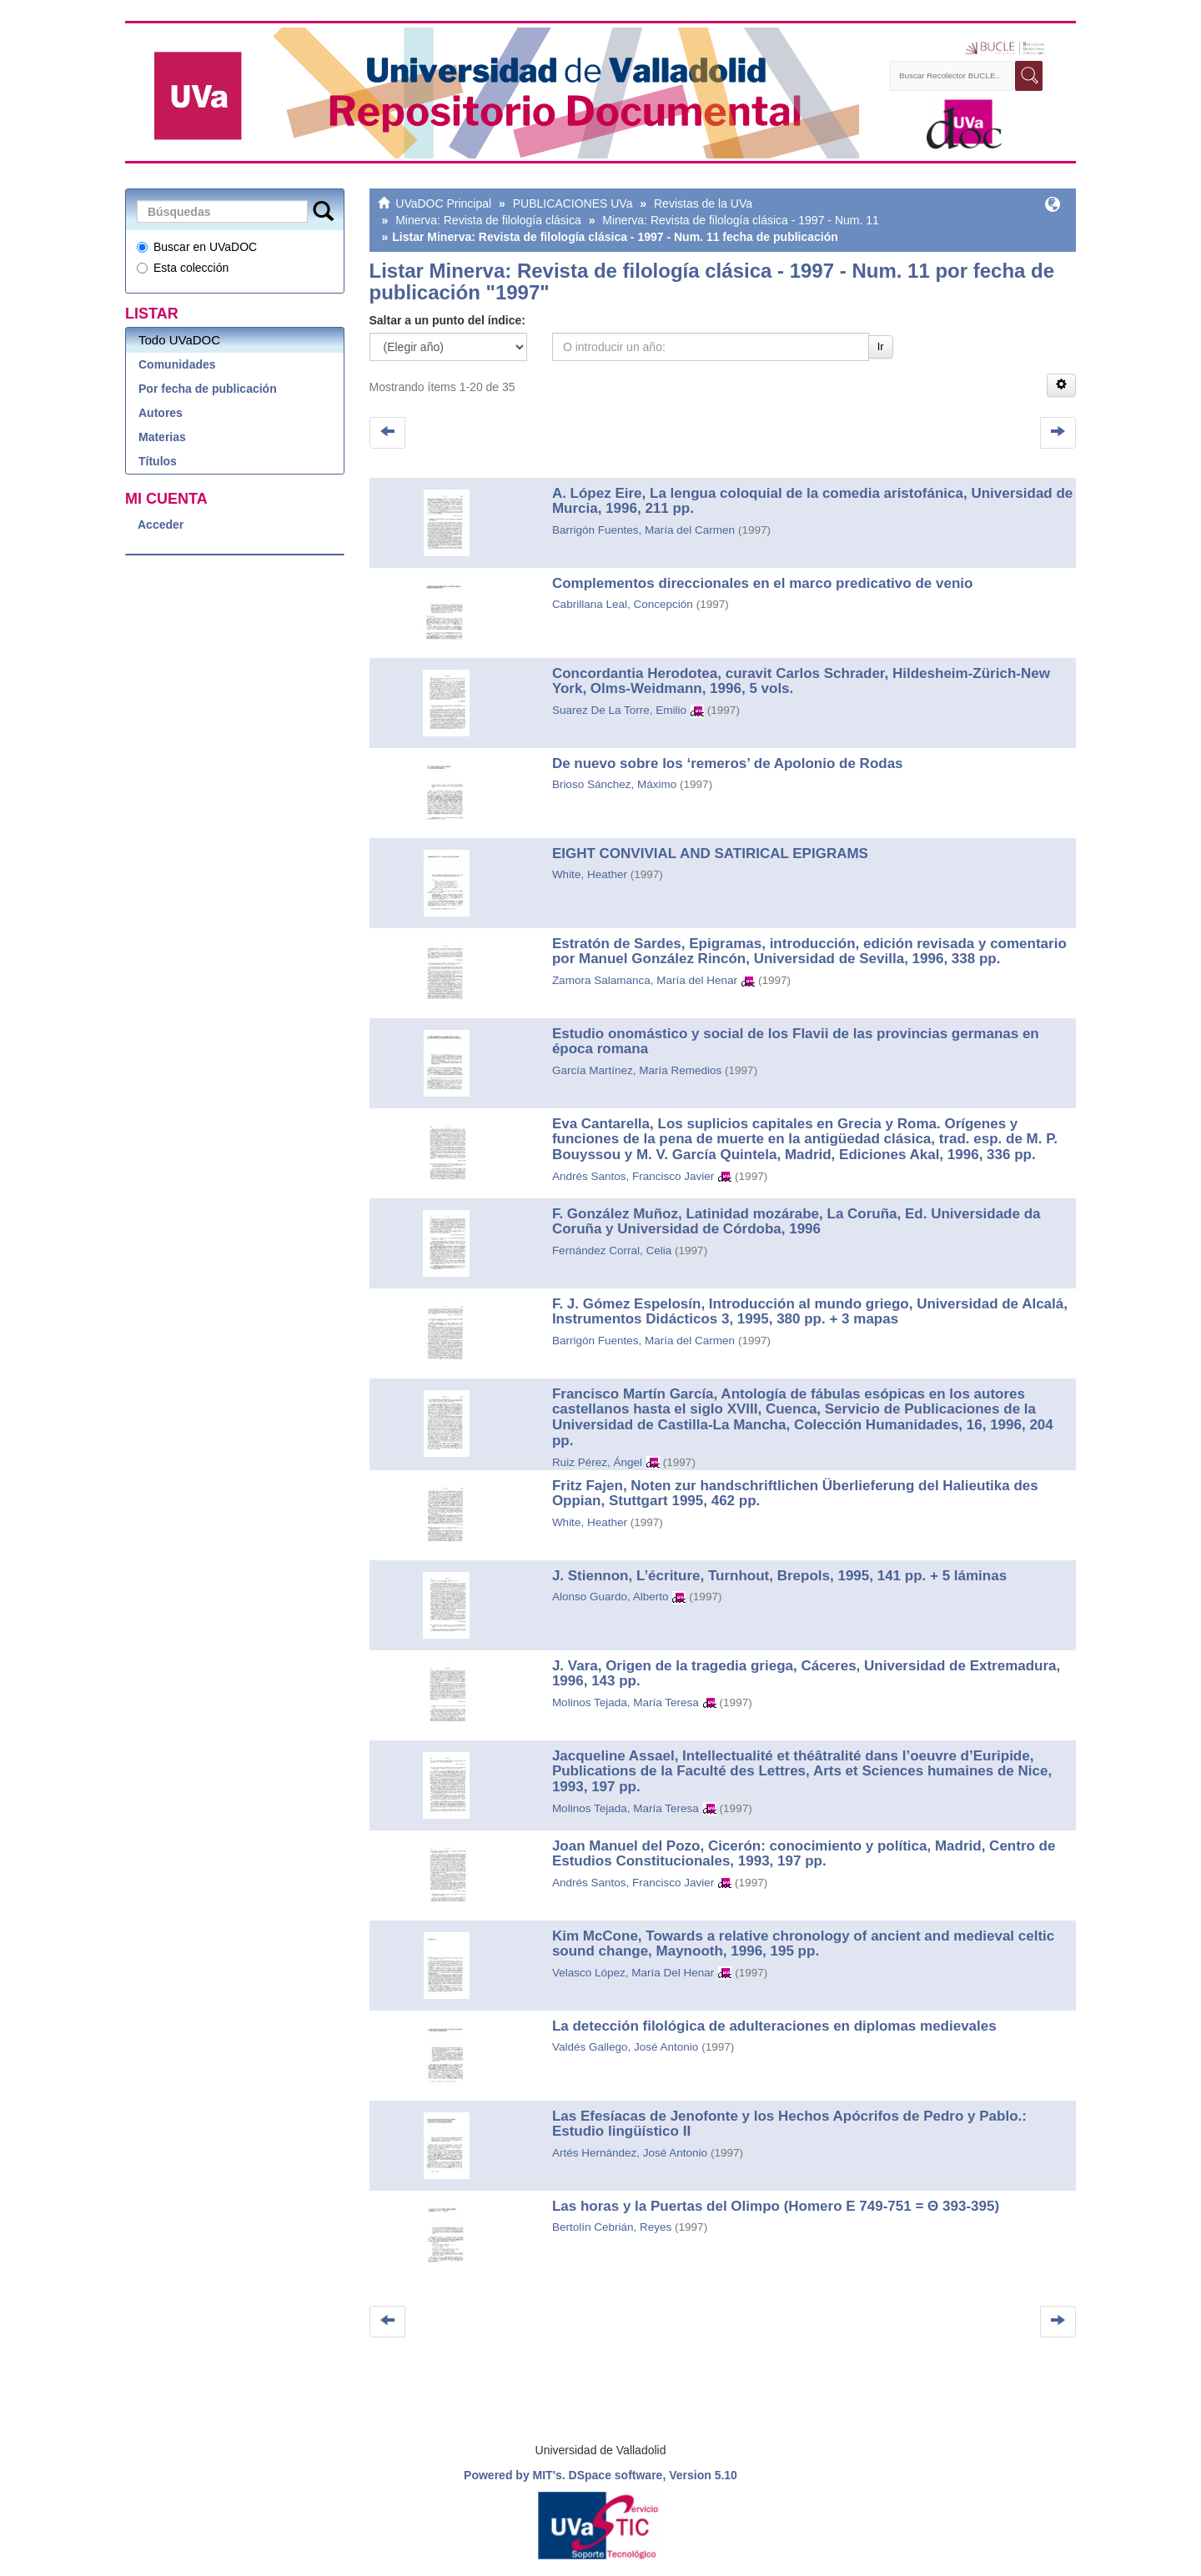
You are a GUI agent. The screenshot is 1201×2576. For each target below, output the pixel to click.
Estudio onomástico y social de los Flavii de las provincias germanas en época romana (795, 1041)
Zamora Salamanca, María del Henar (644, 980)
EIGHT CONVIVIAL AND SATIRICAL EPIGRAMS (710, 853)
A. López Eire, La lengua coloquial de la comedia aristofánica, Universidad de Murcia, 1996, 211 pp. (812, 501)
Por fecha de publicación (207, 388)
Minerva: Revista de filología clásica (488, 220)
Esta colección (183, 267)
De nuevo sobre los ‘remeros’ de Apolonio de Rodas (727, 763)
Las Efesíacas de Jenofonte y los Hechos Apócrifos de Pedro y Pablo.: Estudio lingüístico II (789, 2124)
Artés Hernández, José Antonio (629, 2153)
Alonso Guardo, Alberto (610, 1596)
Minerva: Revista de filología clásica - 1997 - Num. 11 (740, 220)
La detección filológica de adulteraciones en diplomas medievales (774, 2026)
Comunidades (177, 364)
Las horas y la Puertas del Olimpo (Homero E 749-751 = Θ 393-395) (775, 2206)
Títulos (157, 461)
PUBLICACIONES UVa (573, 203)
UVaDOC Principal (443, 203)
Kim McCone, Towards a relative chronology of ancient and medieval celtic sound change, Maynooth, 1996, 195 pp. (803, 1944)
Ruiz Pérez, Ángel (597, 1462)
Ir (880, 346)
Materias (162, 437)
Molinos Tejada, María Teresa (625, 1702)
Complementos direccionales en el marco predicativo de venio (762, 583)
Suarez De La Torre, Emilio (619, 710)
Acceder (160, 524)
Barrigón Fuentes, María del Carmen (643, 530)
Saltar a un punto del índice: (447, 320)
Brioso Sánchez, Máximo (614, 784)
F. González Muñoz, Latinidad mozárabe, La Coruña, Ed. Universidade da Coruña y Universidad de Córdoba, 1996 (796, 1222)
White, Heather (589, 874)
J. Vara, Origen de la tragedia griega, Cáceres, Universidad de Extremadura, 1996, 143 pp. (806, 1674)
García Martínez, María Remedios (636, 1070)
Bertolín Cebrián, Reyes (611, 2227)
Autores (160, 412)
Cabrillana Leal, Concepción (622, 604)
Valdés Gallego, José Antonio (625, 2047)
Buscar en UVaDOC (197, 247)
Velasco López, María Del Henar (633, 1972)
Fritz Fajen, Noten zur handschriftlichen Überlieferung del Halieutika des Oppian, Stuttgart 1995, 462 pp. (795, 1493)
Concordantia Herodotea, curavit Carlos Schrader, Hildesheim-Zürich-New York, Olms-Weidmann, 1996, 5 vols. (801, 681)
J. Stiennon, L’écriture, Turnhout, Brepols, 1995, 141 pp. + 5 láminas (779, 1576)
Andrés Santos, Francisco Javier (633, 1176)
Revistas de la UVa (703, 203)
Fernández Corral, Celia (611, 1250)
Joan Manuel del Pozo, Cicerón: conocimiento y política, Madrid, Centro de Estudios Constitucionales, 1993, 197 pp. (804, 1854)
